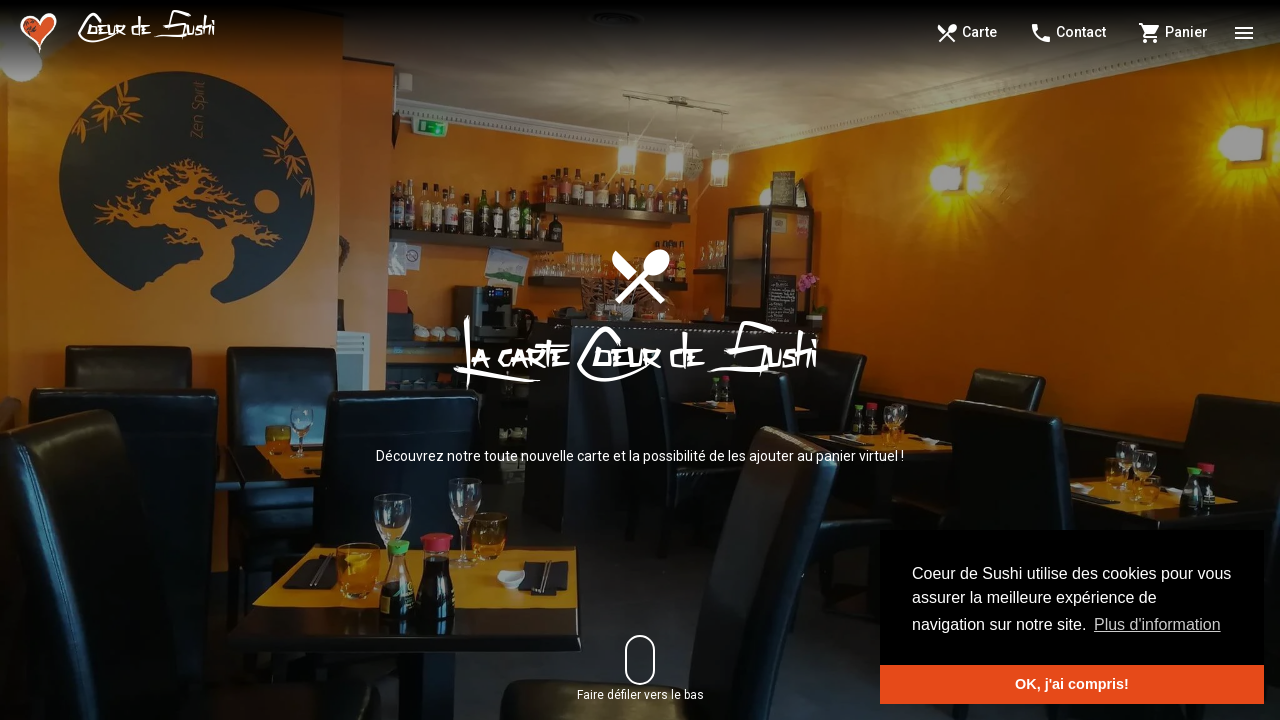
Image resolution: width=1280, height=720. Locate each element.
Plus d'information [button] (1157, 624)
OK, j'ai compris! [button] (1072, 684)
